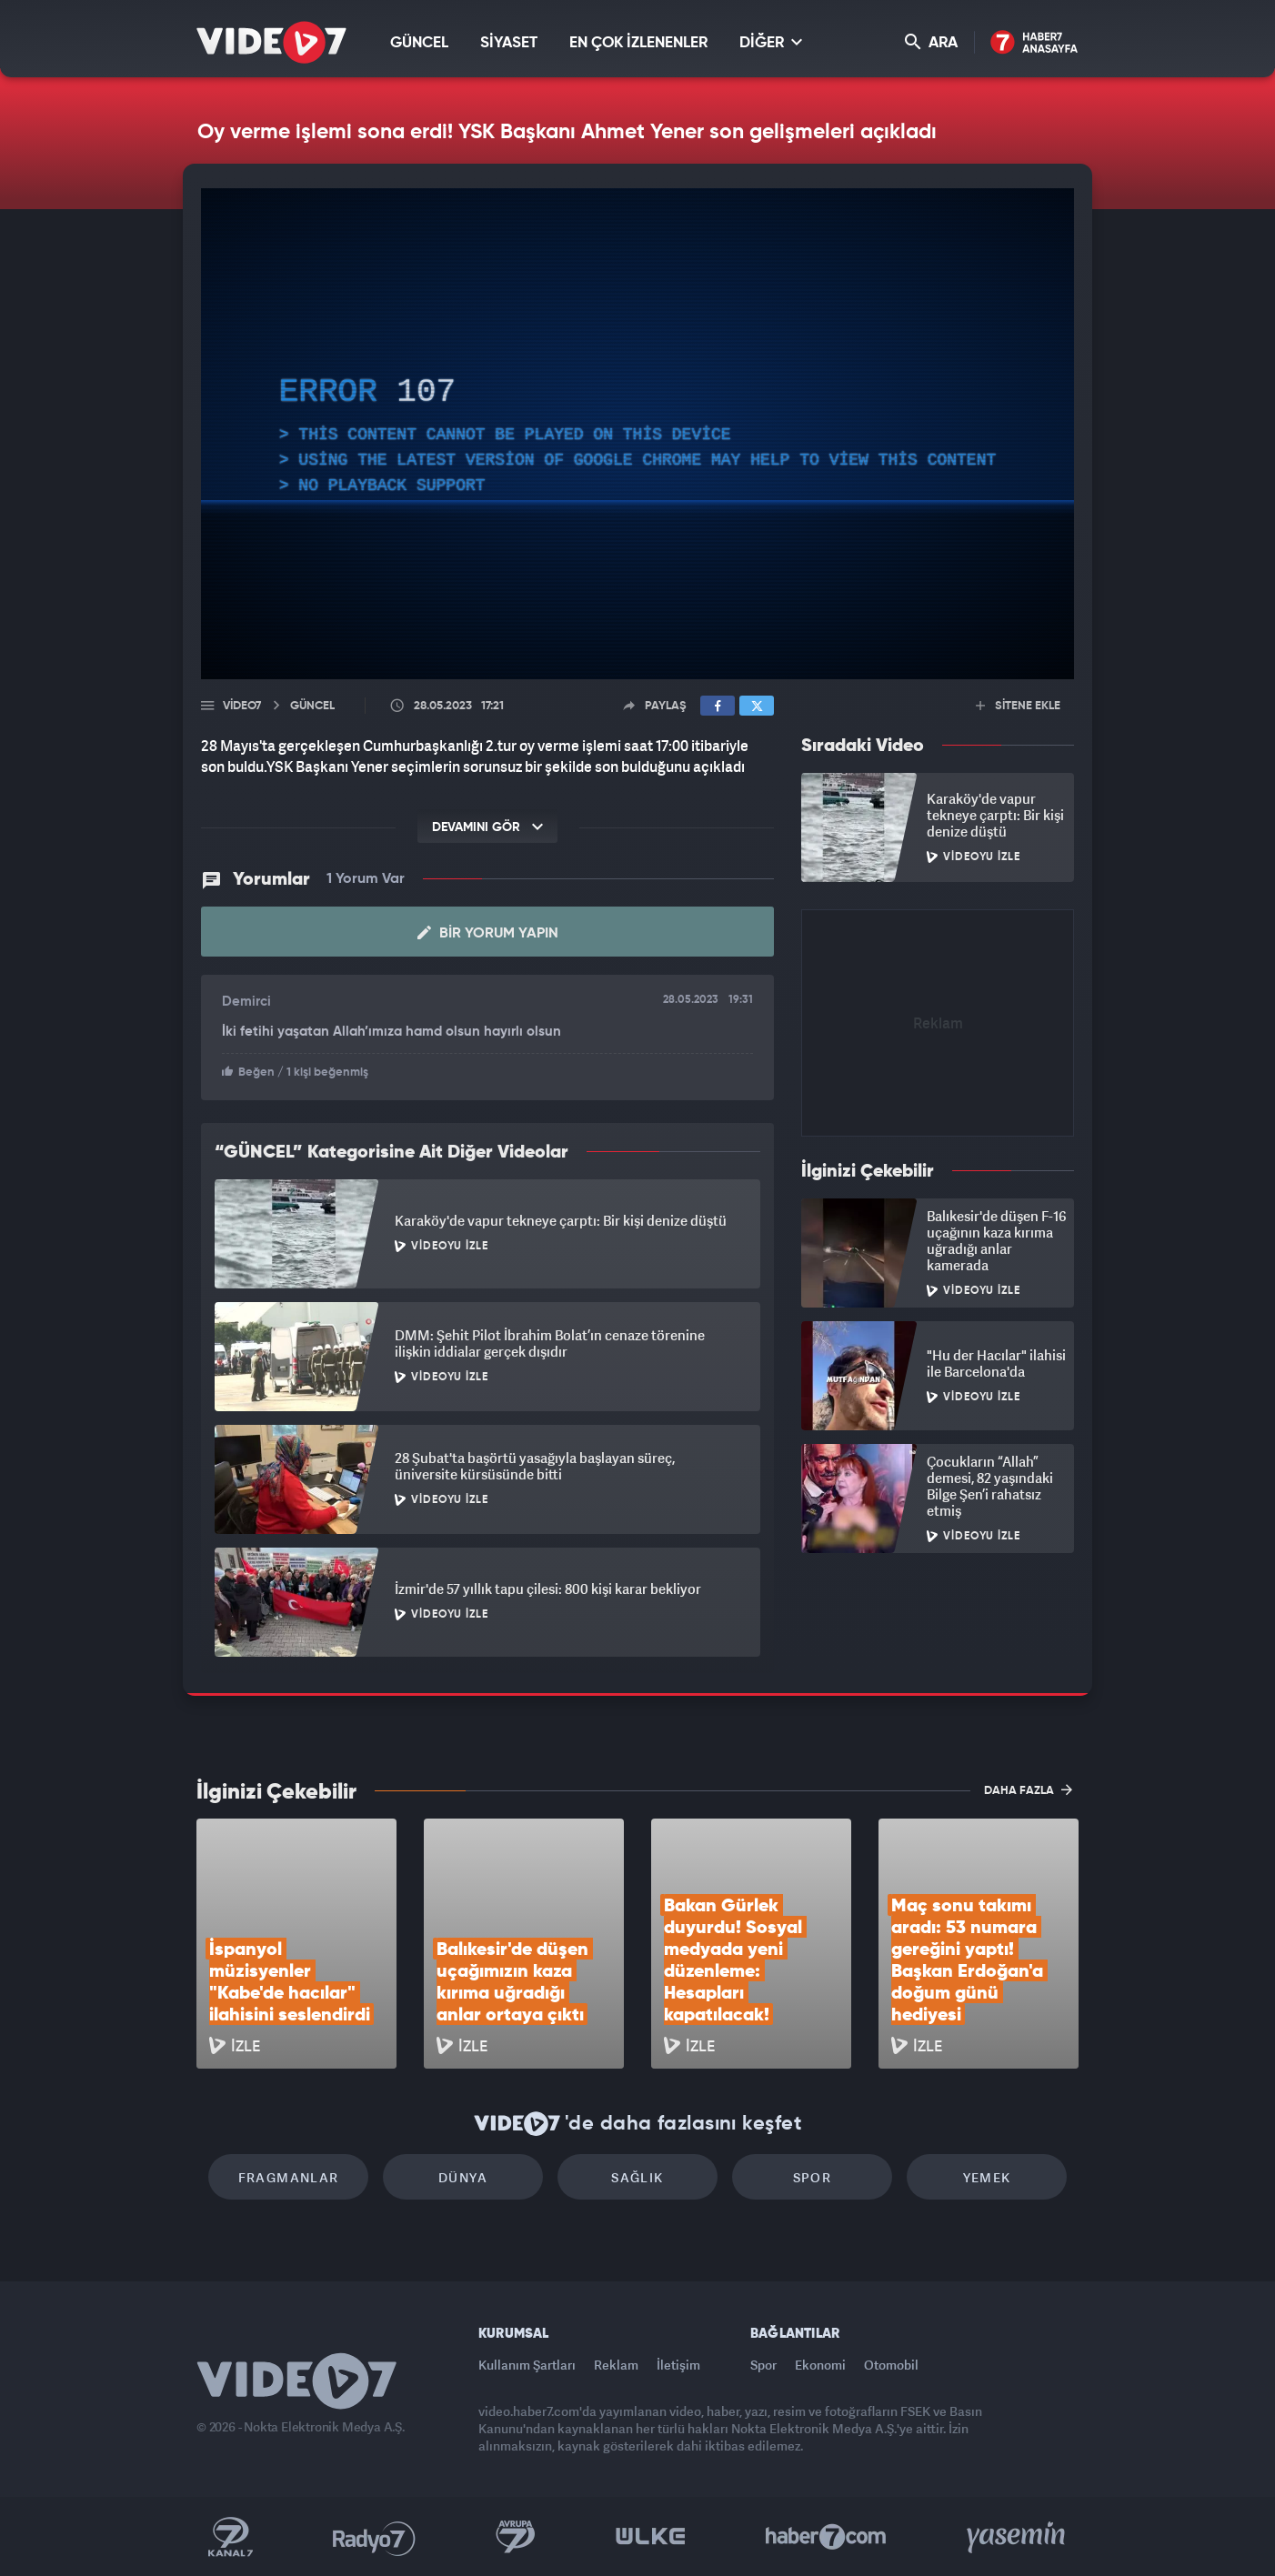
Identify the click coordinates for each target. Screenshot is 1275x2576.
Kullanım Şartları (527, 2364)
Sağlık (637, 2177)
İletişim (678, 2364)
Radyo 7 (374, 2537)
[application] (637, 433)
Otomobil (891, 2364)
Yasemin (1018, 2537)
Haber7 (826, 2537)
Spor (812, 2177)
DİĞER (770, 42)
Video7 (242, 706)
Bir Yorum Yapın (487, 933)
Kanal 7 (230, 2537)
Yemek (987, 2177)
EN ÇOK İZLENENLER (638, 43)
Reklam (616, 2364)
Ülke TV (651, 2537)
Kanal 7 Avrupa (516, 2537)
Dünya (462, 2177)
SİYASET (508, 43)
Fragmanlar (288, 2177)
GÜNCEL (419, 43)
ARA (931, 42)
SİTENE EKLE (1018, 706)
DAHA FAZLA (1028, 1789)
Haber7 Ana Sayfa (1034, 43)
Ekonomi (820, 2364)
